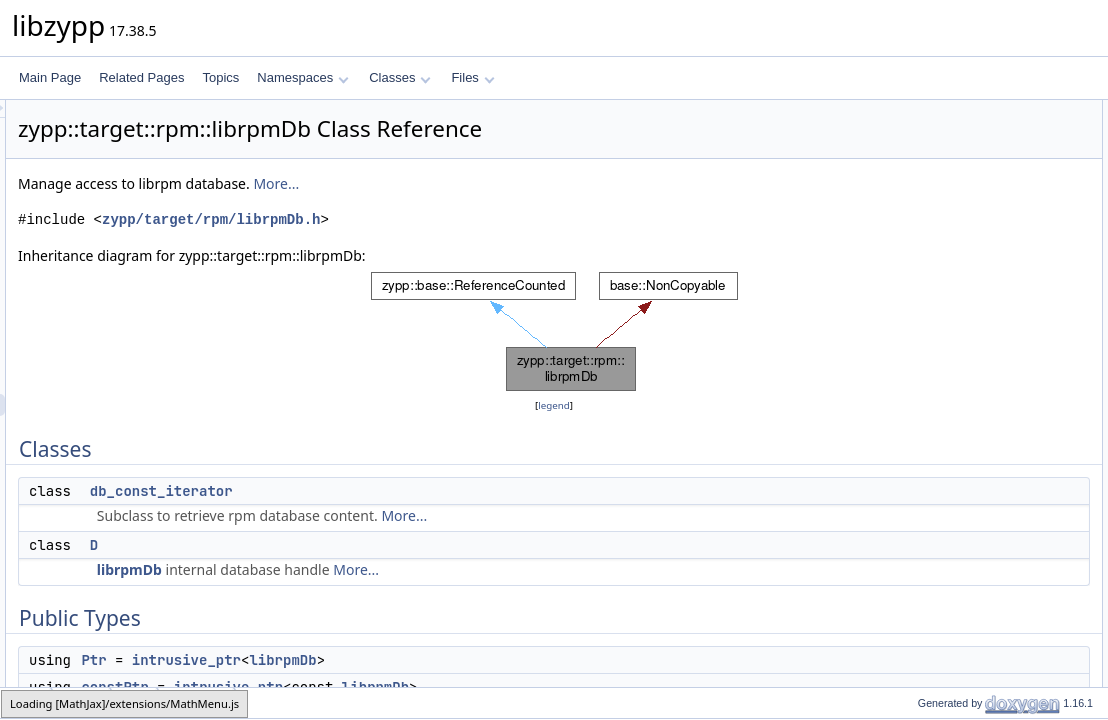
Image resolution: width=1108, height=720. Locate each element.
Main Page (50, 77)
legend (557, 405)
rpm (135, 702)
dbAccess (927, 595)
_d (907, 661)
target (81, 702)
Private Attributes (930, 639)
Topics (220, 77)
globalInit (925, 375)
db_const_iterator (411, 491)
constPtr (923, 221)
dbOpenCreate (940, 485)
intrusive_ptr (436, 660)
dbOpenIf (925, 463)
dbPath (920, 309)
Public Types (919, 177)
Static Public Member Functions (969, 353)
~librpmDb (928, 265)
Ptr (343, 660)
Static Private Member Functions (971, 573)
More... (526, 183)
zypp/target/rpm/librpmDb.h (461, 219)
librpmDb (379, 569)
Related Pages (141, 77)
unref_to (923, 551)
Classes (400, 77)
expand (920, 397)
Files (472, 77)
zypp (26, 702)
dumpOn (924, 331)
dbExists (923, 441)
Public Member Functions (952, 243)
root (911, 287)
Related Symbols (930, 683)
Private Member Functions (955, 507)
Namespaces (302, 77)
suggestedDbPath (948, 419)
